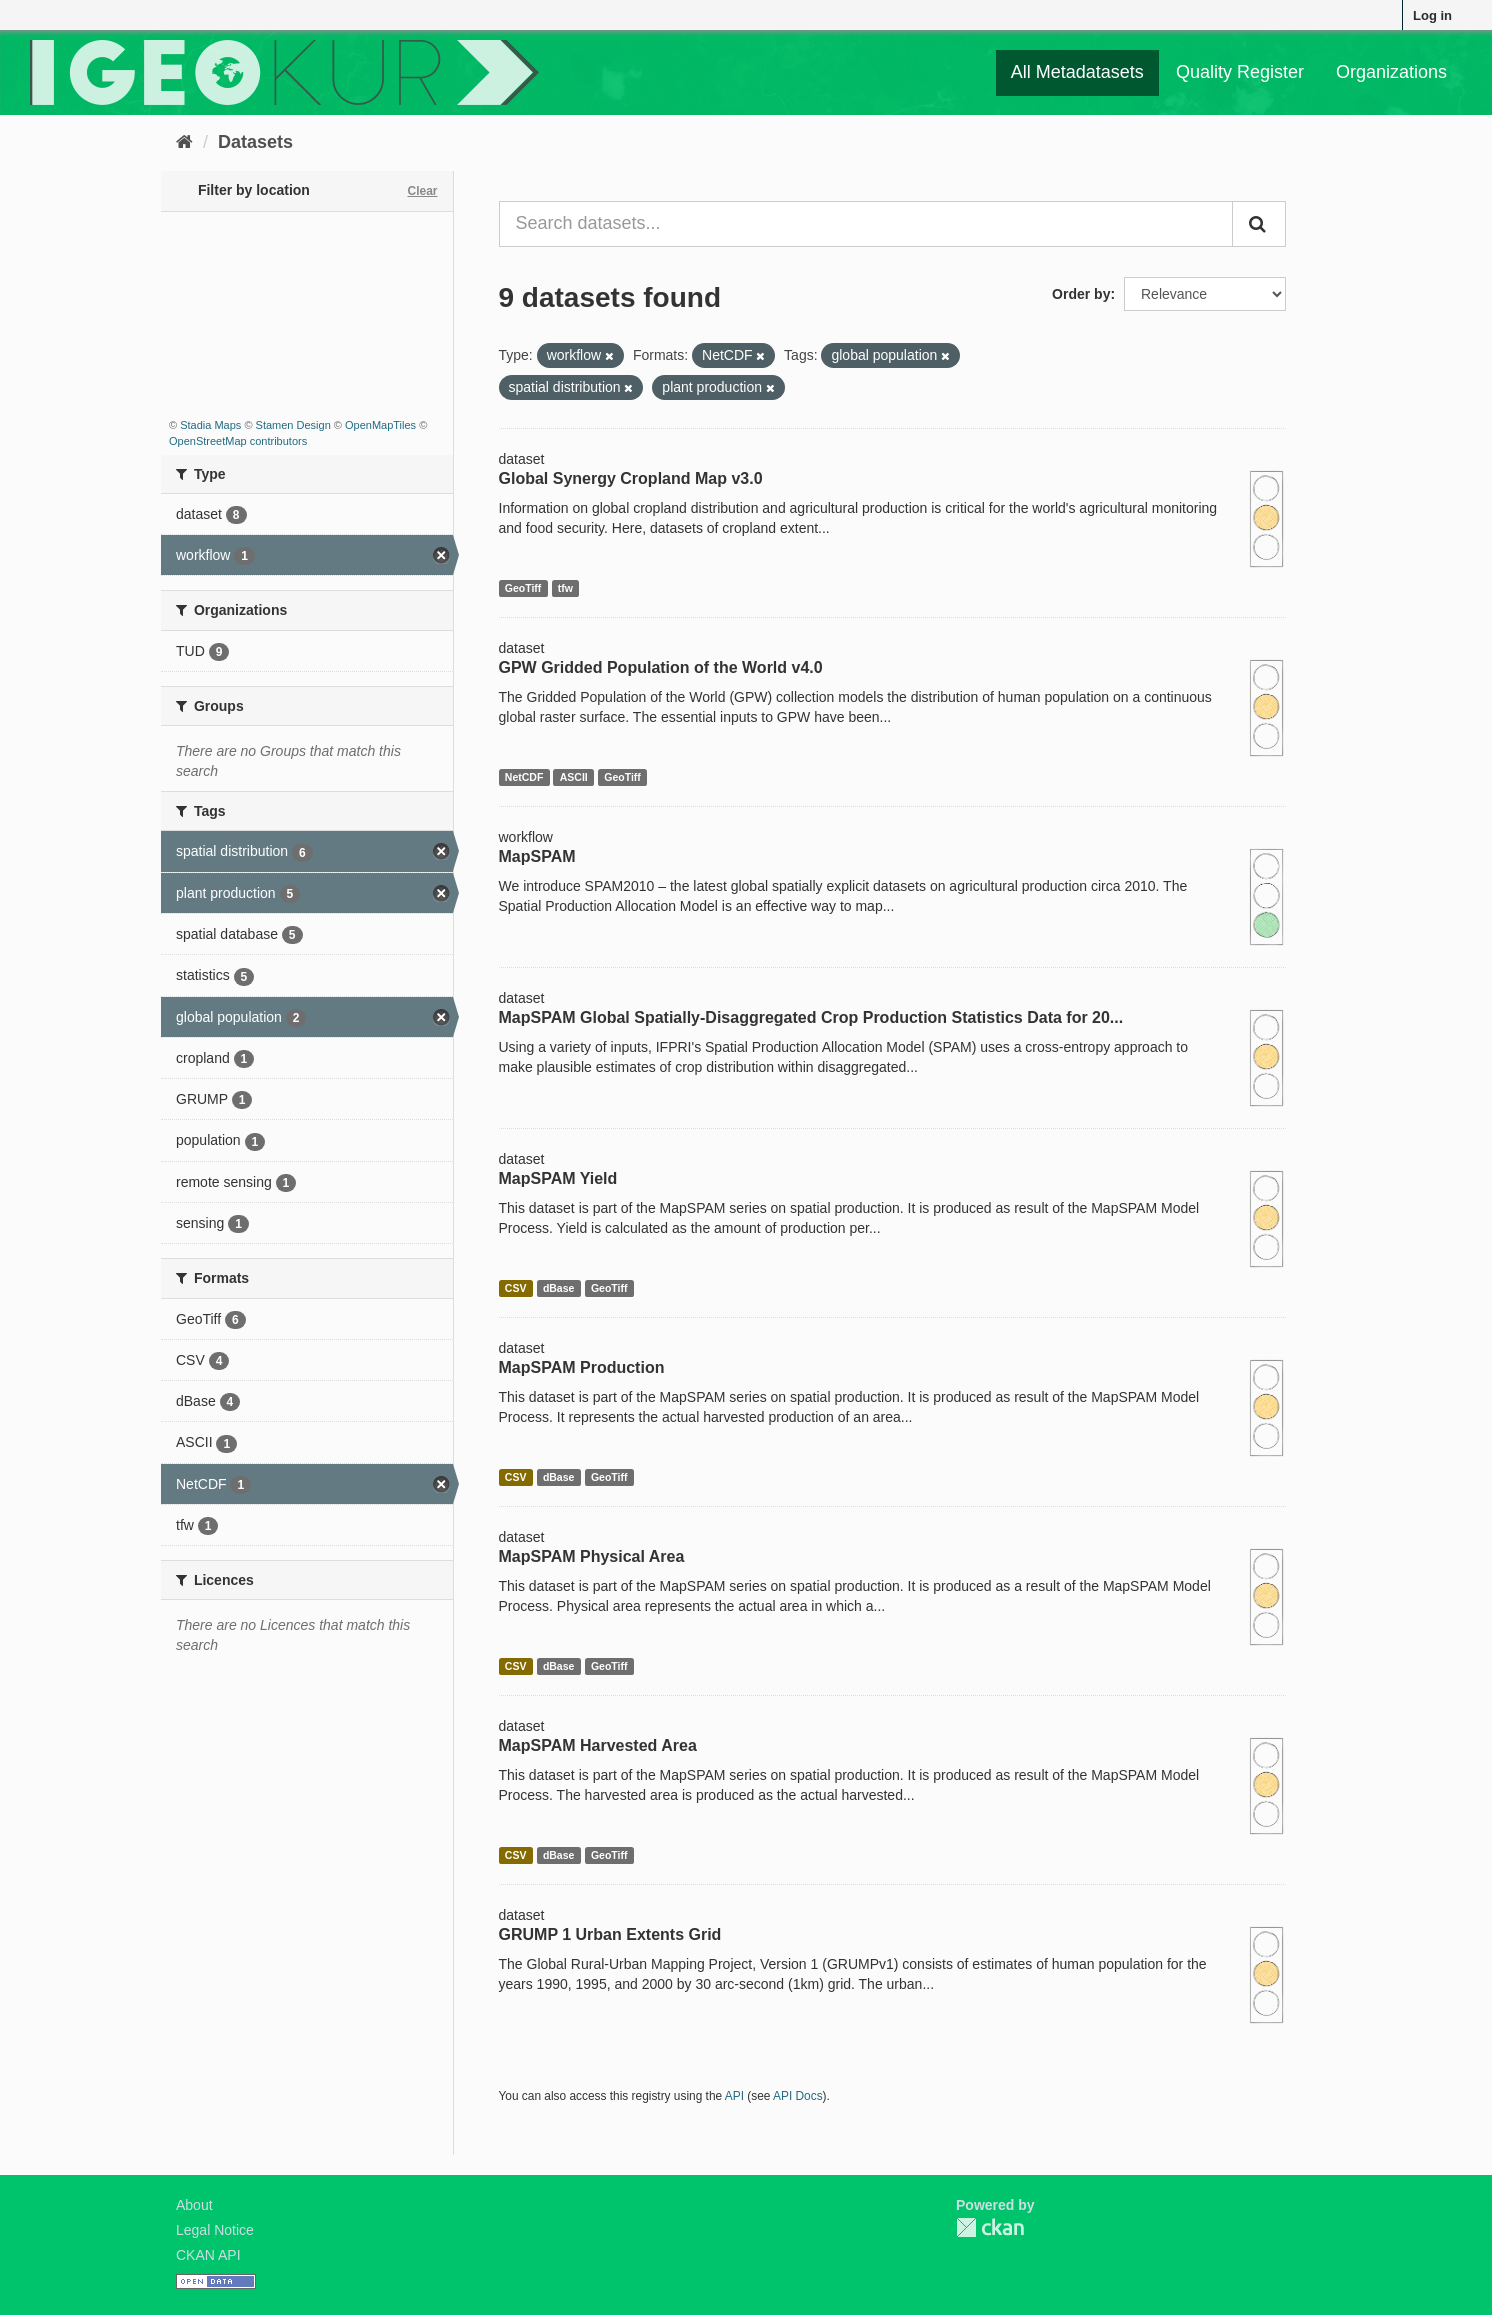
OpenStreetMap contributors (238, 441)
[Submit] (1259, 224)
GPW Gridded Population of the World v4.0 (661, 667)
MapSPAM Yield (558, 1178)
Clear (422, 191)
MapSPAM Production (582, 1367)
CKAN (990, 2227)
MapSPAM (537, 856)
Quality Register (1240, 72)
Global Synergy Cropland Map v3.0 (631, 478)
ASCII (574, 777)
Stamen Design (293, 425)
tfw (565, 588)
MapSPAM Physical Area (592, 1556)
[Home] (184, 142)
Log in (1432, 15)
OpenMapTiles (380, 425)
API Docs (798, 2096)
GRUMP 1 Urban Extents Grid (610, 1934)
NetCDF (524, 777)
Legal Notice (215, 2230)
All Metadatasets (1077, 72)
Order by (1081, 294)
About (194, 2205)
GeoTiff (523, 588)
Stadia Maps (210, 425)
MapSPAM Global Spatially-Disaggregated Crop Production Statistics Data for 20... (811, 1017)
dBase (559, 1288)
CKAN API (208, 2255)
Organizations (1391, 72)
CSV (516, 1288)
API (734, 2096)
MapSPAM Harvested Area (598, 1745)
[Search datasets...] (866, 224)
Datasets (255, 142)
